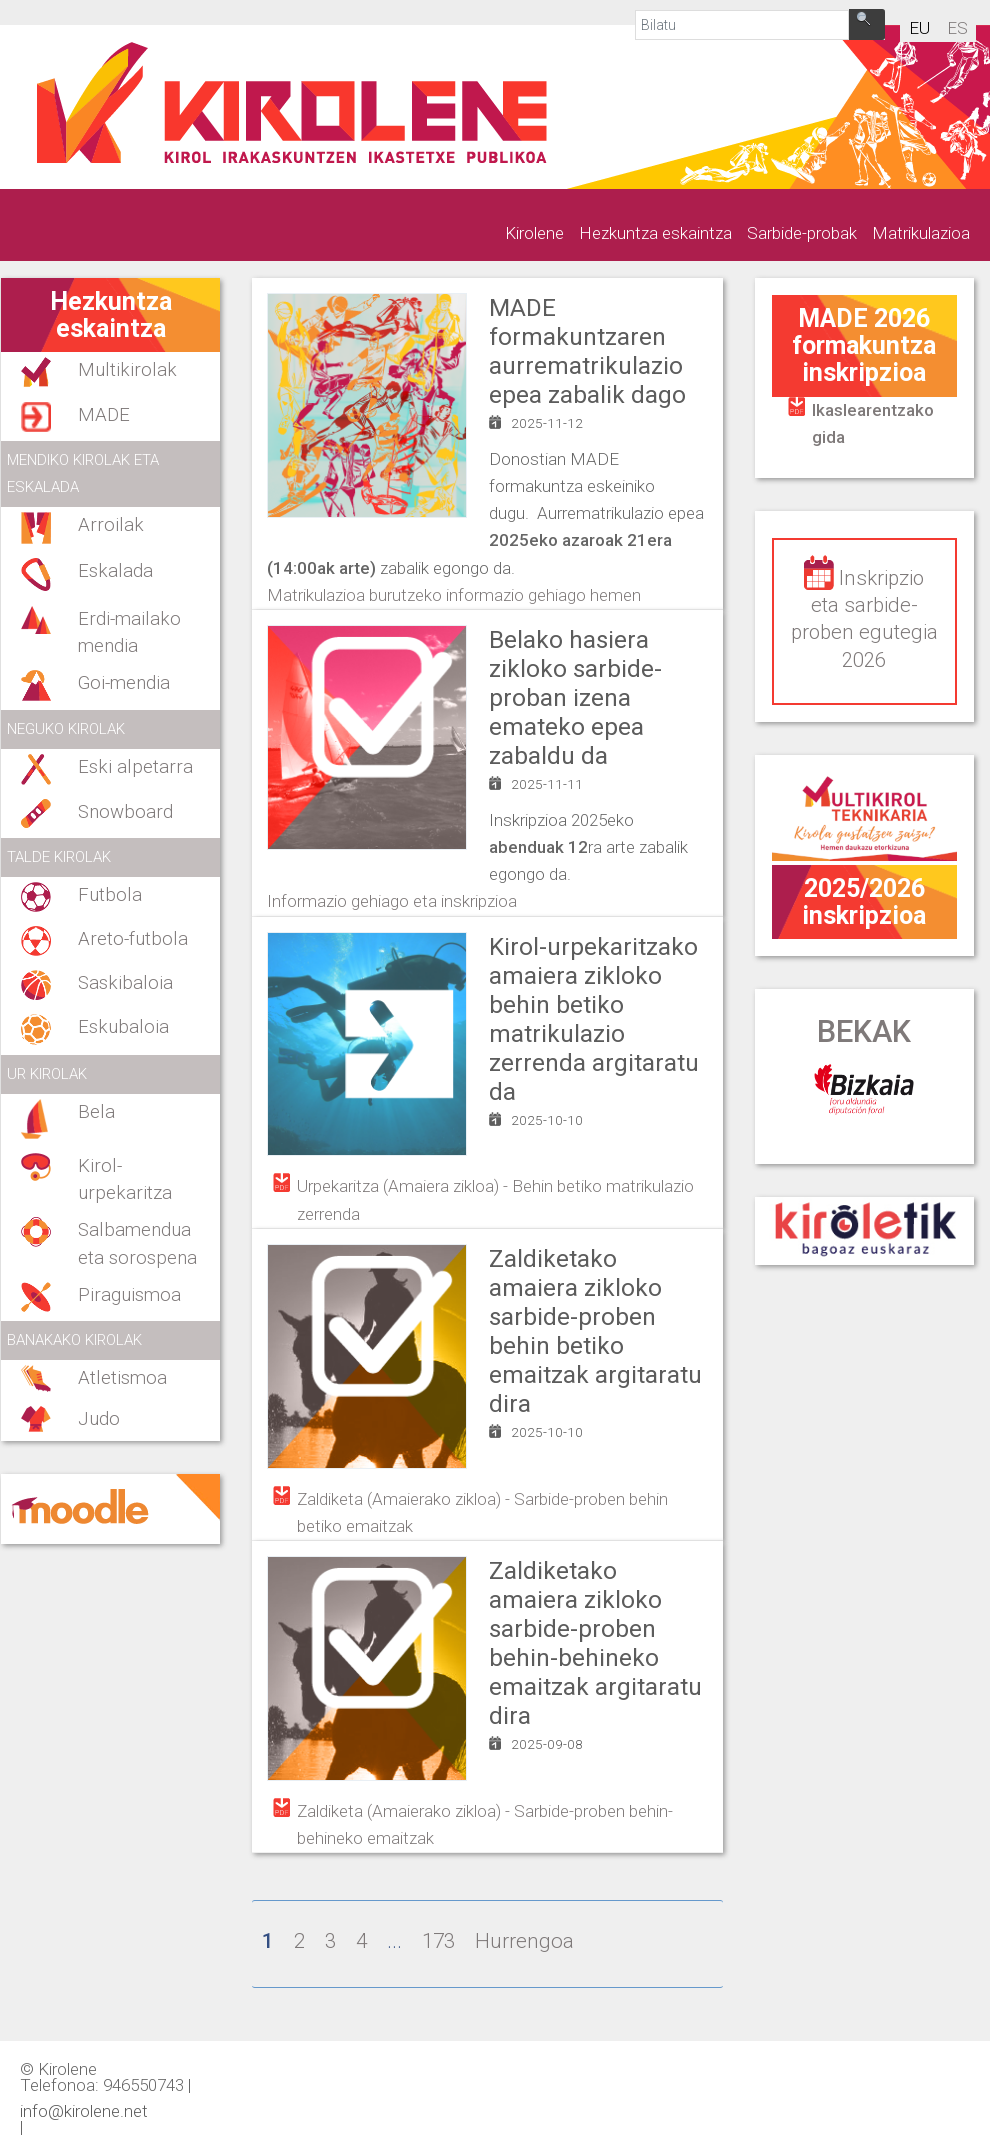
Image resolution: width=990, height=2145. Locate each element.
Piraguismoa (129, 1295)
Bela (96, 1112)
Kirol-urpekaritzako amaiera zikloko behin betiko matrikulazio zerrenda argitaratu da (594, 1019)
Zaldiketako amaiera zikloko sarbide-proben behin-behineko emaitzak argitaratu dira (595, 1643)
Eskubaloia (123, 1027)
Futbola (110, 895)
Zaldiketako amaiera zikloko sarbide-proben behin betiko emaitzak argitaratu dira (595, 1331)
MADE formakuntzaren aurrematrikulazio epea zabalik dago (587, 351)
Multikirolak (127, 370)
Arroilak (111, 525)
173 (438, 1941)
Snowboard (125, 812)
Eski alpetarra (135, 767)
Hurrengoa (524, 1941)
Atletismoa (122, 1378)
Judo (99, 1419)
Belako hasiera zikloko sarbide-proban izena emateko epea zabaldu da (575, 698)
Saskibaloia (125, 983)
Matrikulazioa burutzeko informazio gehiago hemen (454, 595)
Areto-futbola (133, 939)
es (957, 28)
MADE (104, 415)
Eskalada (115, 571)
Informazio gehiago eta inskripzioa (392, 901)
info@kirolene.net (84, 2110)
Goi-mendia (124, 683)
